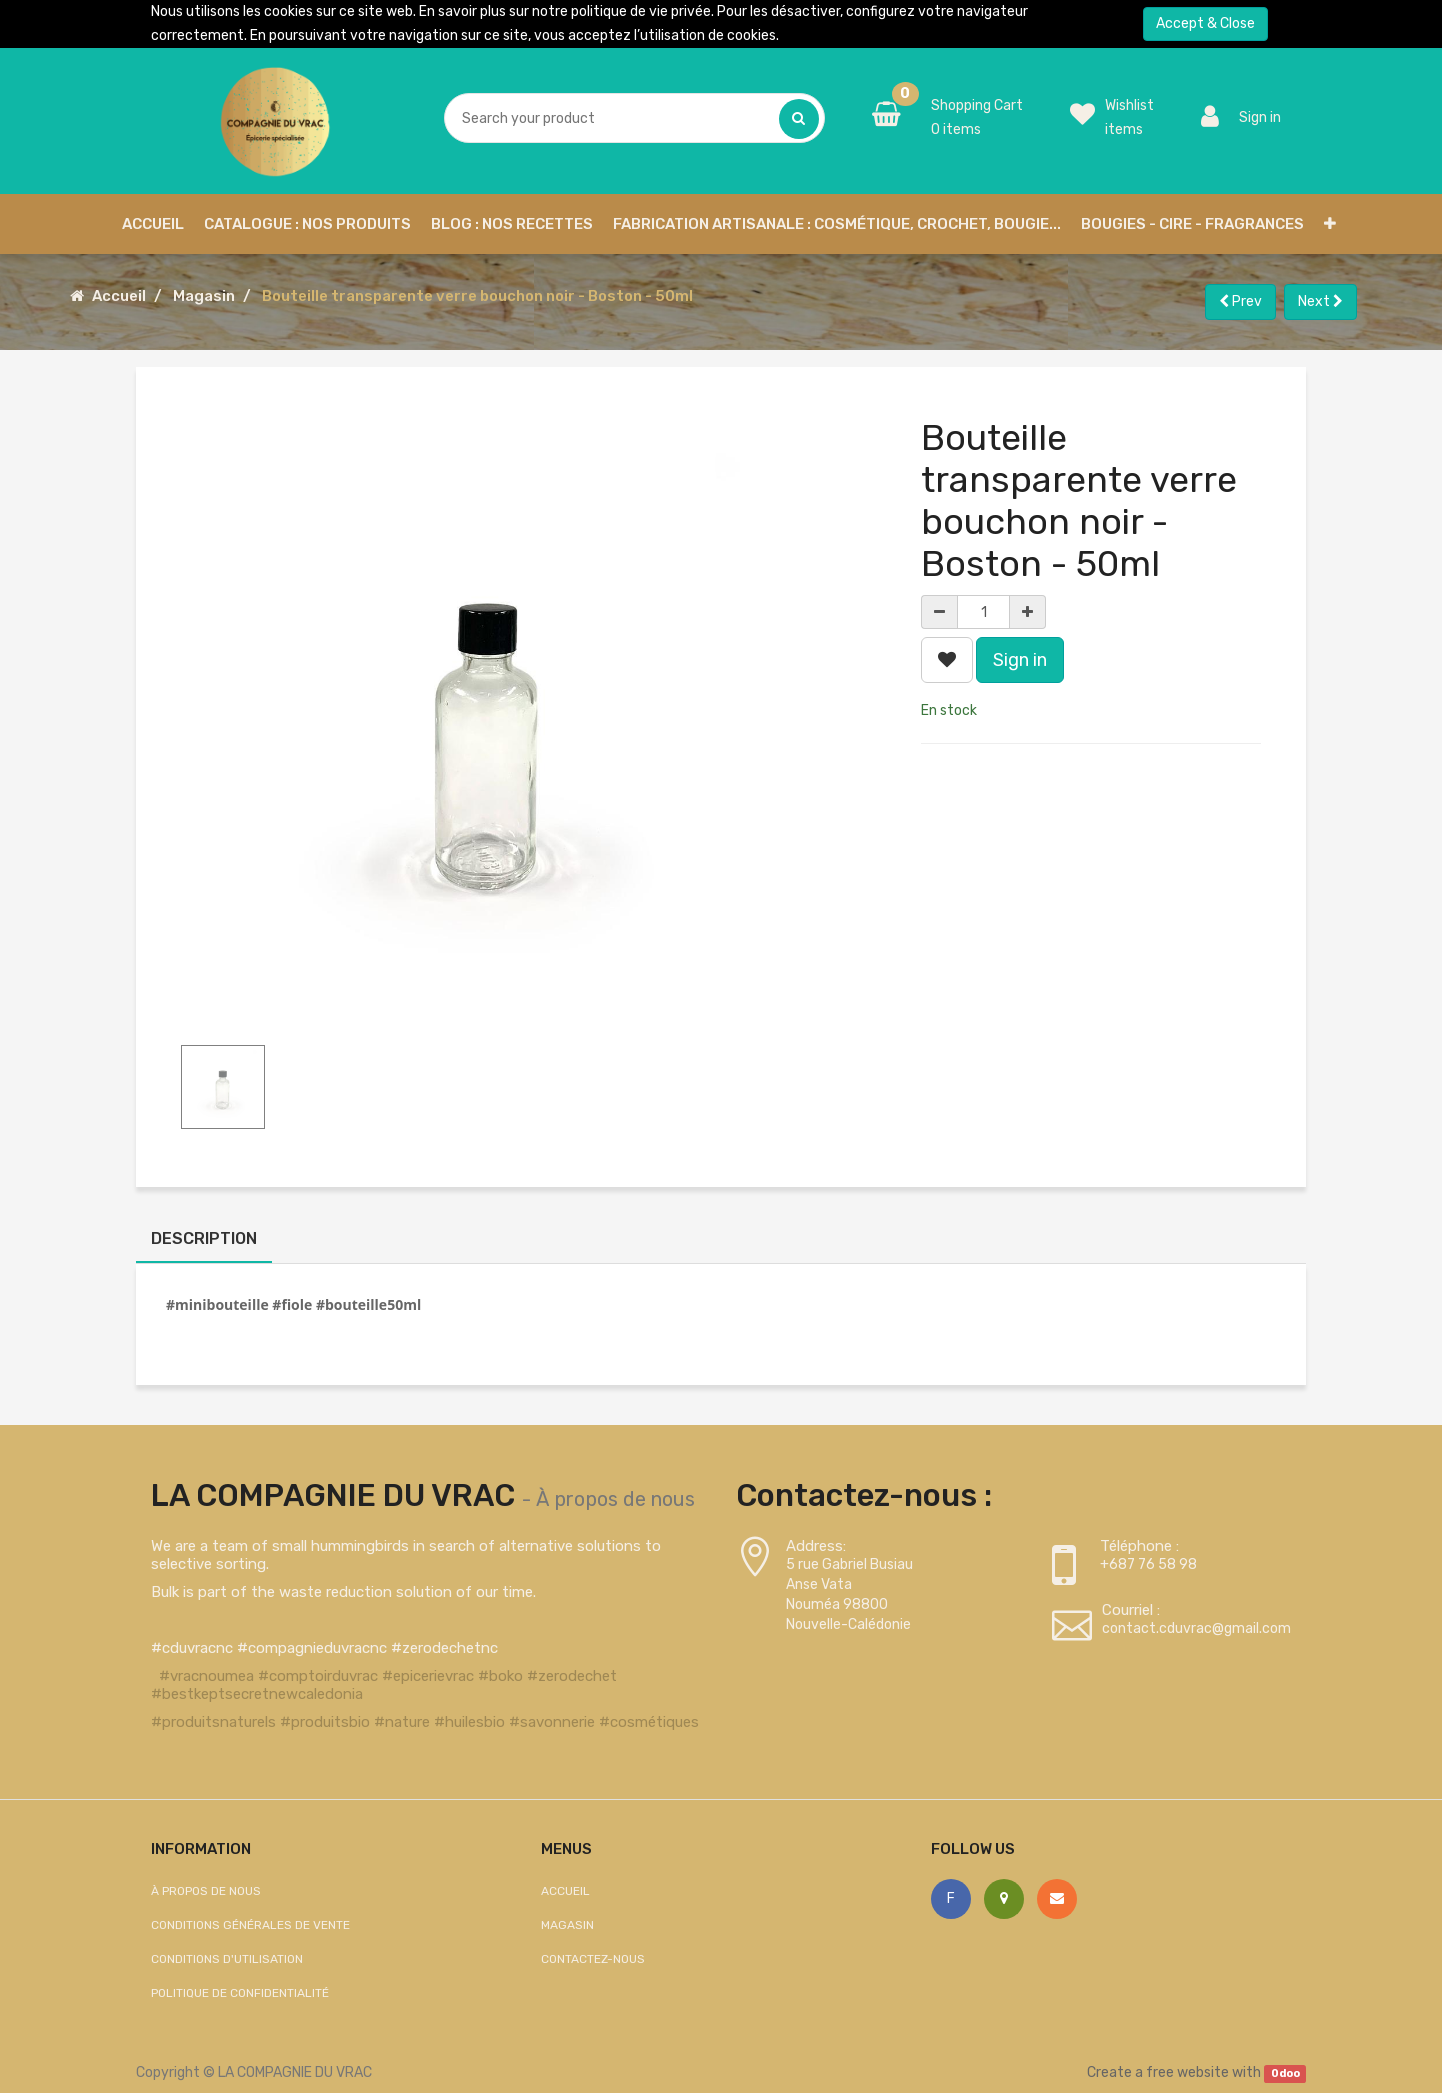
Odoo (1285, 2073)
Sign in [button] (1020, 660)
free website (1187, 2072)
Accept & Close (1205, 23)
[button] (1330, 224)
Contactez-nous (593, 1959)
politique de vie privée (641, 11)
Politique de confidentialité (240, 1993)
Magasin (204, 296)
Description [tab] (204, 1238)
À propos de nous (615, 1499)
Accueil (119, 296)
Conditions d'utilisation (227, 1959)
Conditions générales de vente (250, 1925)
